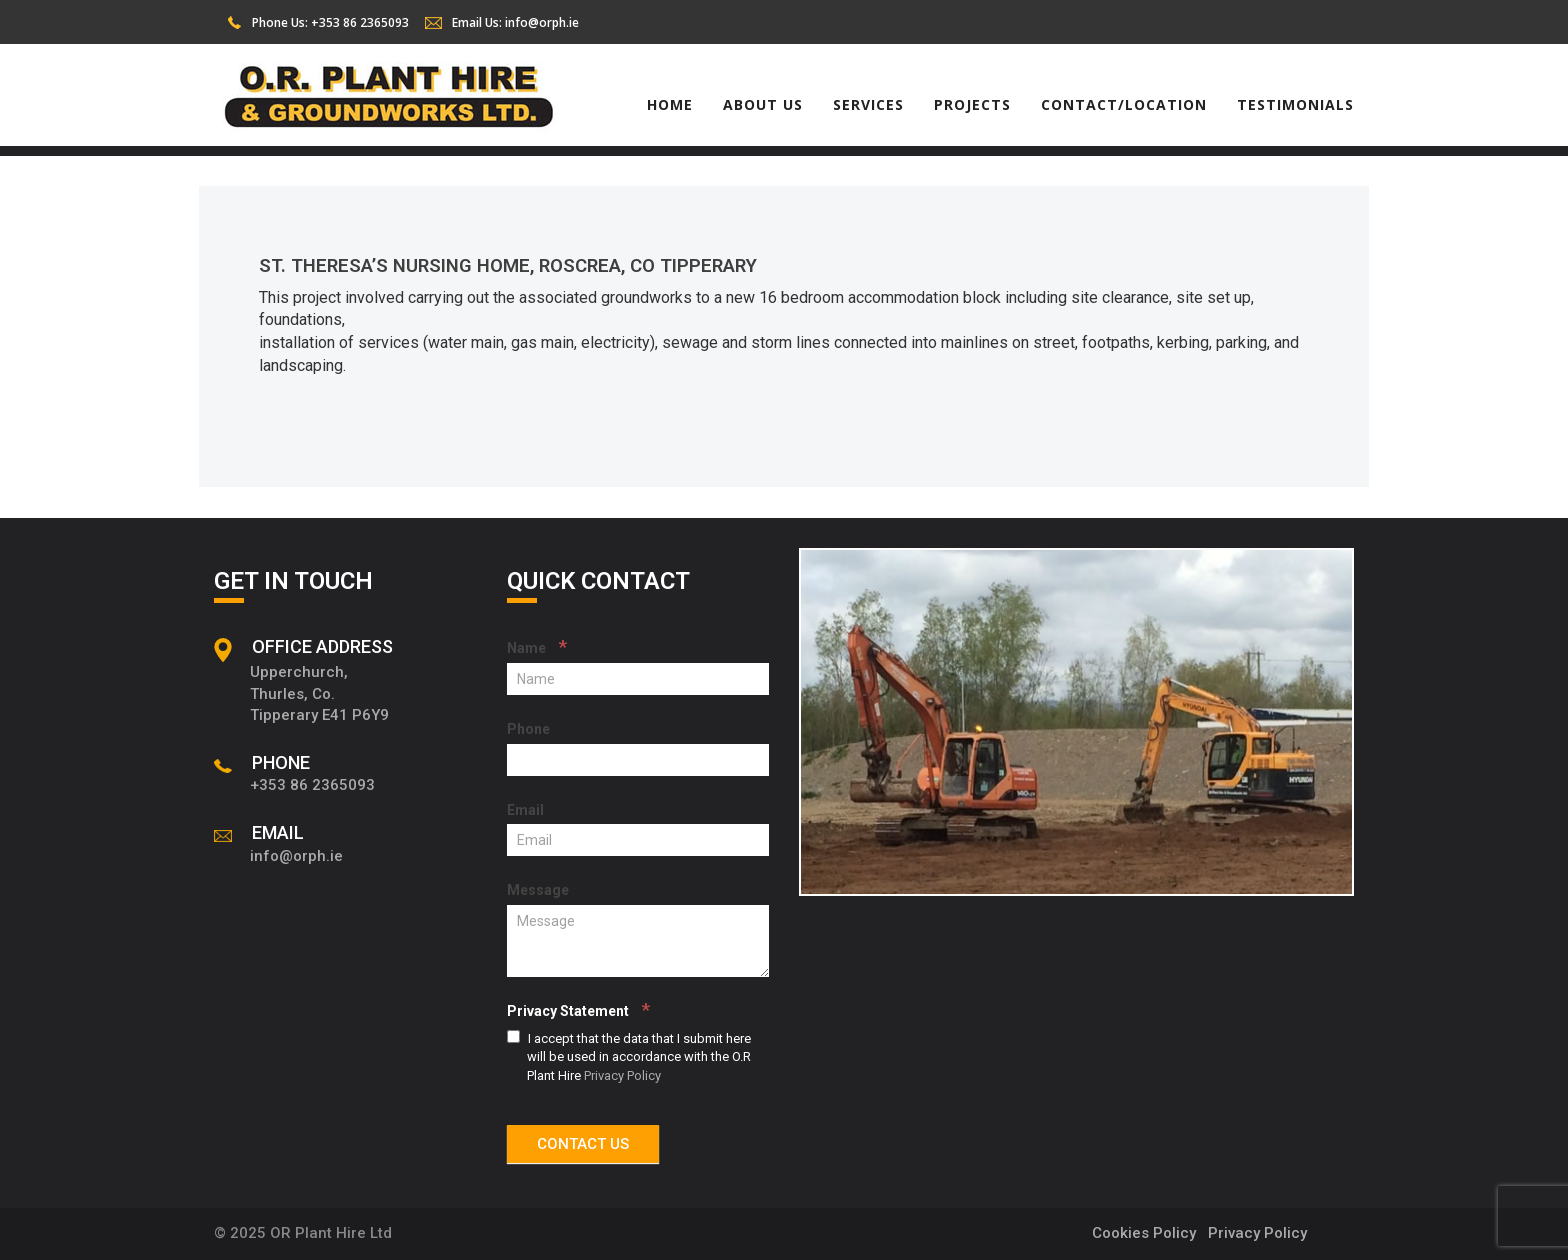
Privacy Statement (578, 1009)
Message (538, 890)
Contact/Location (1124, 104)
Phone (528, 729)
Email (525, 810)
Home (670, 104)
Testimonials (1295, 104)
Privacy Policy (622, 1075)
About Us (763, 104)
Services (868, 104)
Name (537, 646)
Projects (972, 104)
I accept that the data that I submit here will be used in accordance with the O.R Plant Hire (629, 1056)
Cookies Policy (1144, 1233)
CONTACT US (583, 1144)
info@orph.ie (542, 22)
